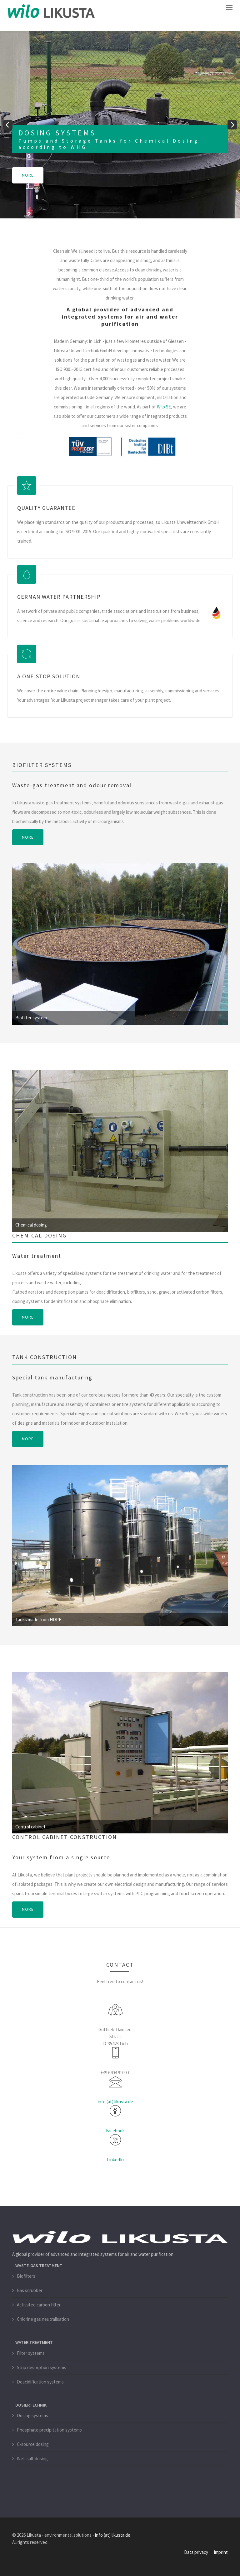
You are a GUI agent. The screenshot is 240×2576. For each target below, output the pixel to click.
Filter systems (31, 2353)
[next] (232, 124)
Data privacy (196, 2552)
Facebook (115, 2130)
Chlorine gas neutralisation (43, 2319)
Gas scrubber (29, 2290)
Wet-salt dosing (32, 2458)
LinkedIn (115, 2159)
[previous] (7, 124)
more (28, 175)
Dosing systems (32, 2415)
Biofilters (26, 2276)
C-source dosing (33, 2444)
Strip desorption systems (41, 2367)
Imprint (221, 2552)
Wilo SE (164, 407)
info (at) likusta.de (115, 2101)
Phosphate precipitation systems (49, 2429)
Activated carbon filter (39, 2304)
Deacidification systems (40, 2381)
